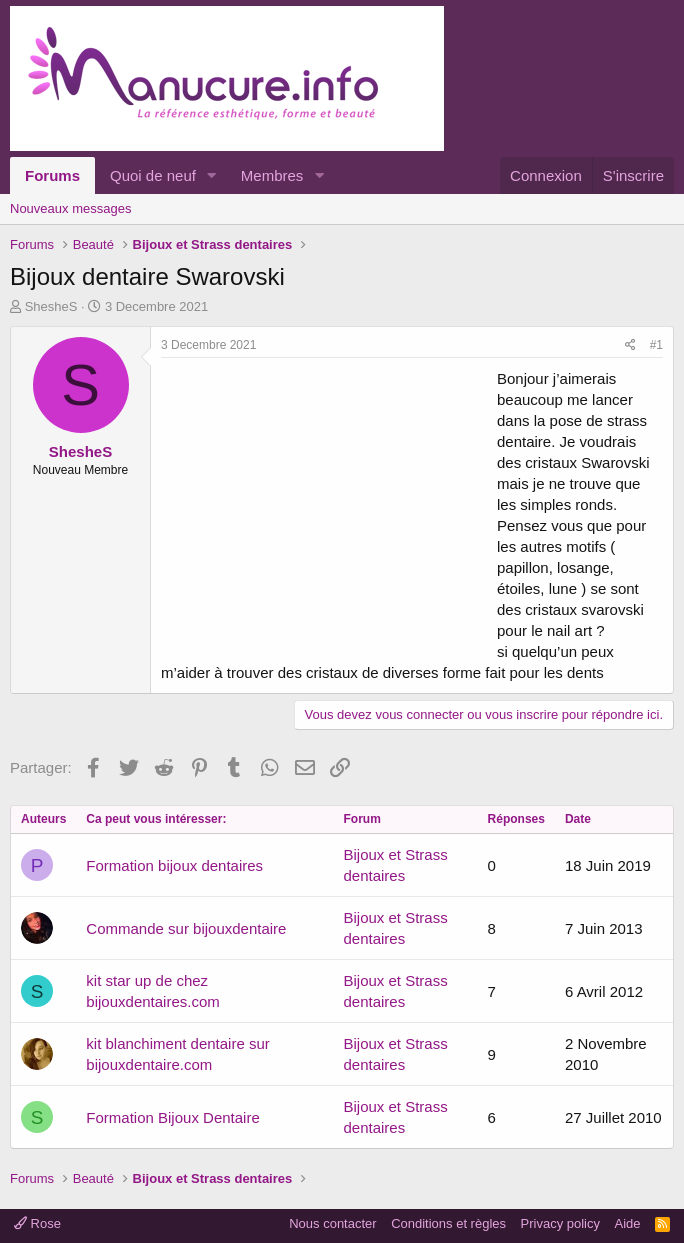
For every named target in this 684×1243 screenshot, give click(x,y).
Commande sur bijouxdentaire (186, 928)
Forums (52, 175)
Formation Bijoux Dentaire (172, 1117)
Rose (37, 1223)
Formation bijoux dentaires (174, 865)
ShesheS (51, 306)
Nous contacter (332, 1223)
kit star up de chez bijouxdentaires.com (152, 991)
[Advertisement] (329, 508)
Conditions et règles (448, 1223)
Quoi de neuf (153, 175)
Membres (272, 175)
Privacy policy (560, 1223)
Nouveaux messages (70, 208)
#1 (656, 345)
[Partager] (630, 345)
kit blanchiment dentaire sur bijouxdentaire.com (177, 1054)
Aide (628, 1223)
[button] (212, 175)
